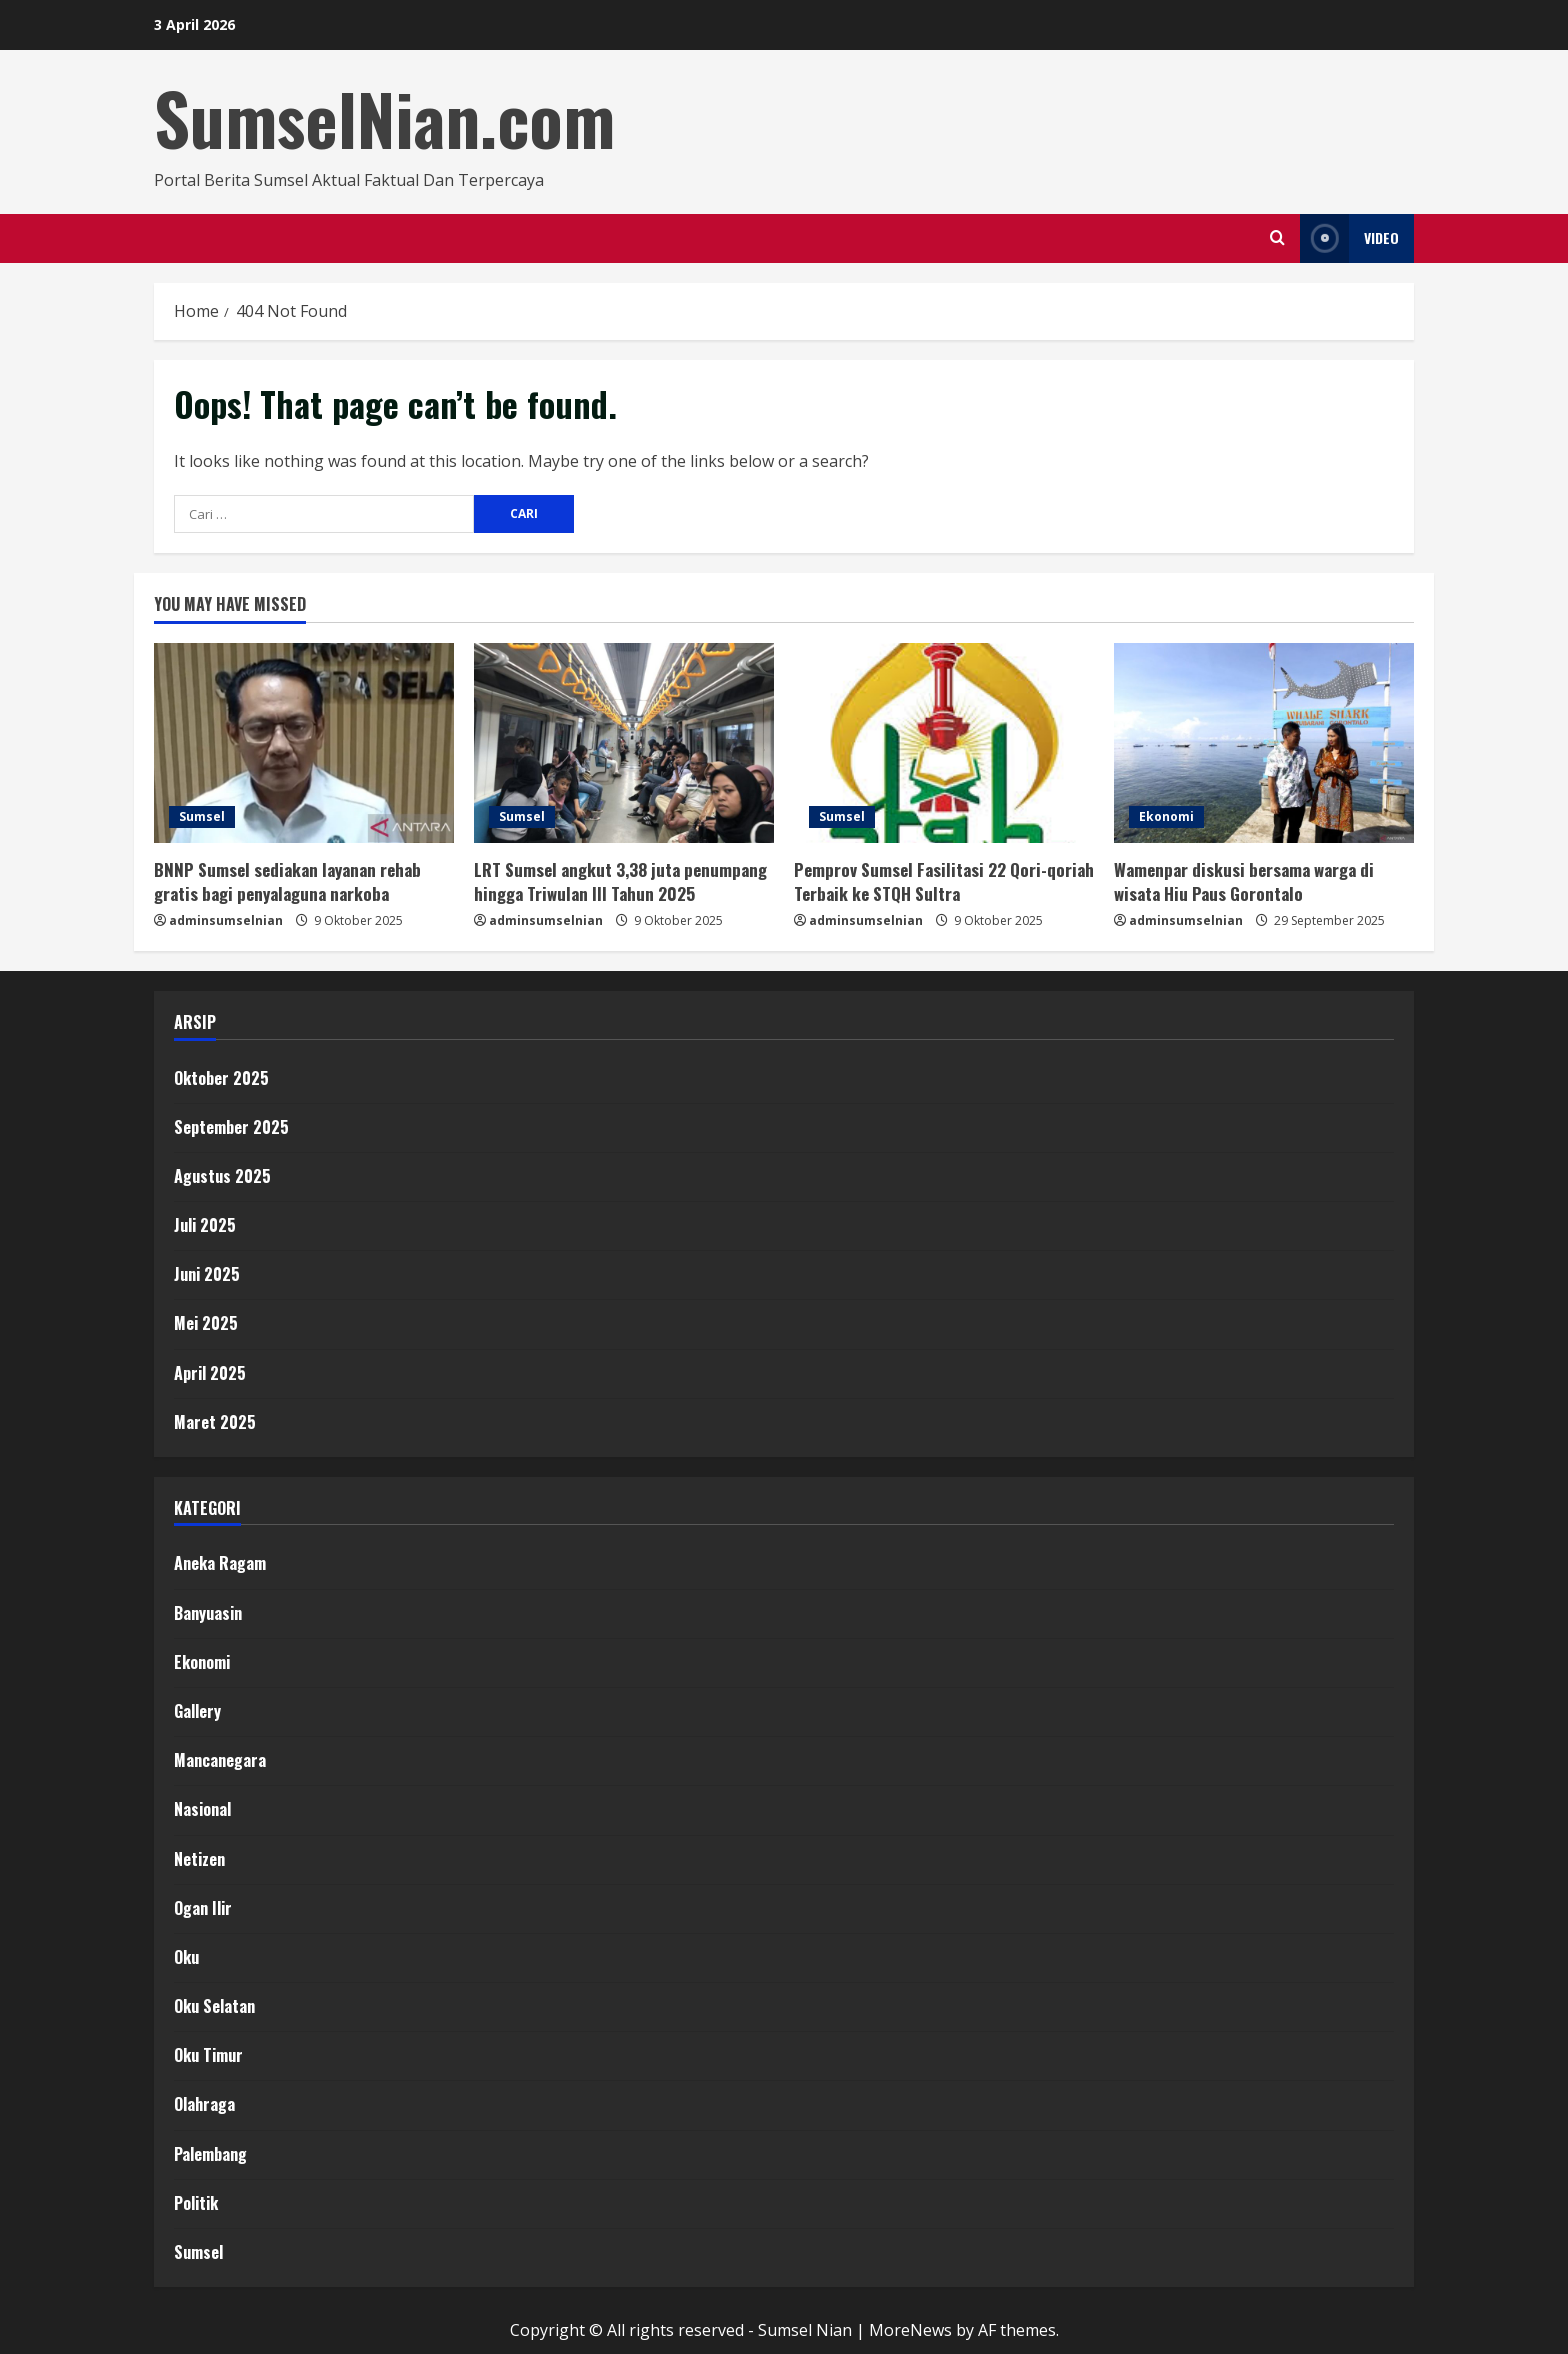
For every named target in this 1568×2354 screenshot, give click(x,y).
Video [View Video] (1349, 238)
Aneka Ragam (220, 1563)
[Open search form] (1277, 238)
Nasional (202, 1809)
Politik (196, 2203)
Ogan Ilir (203, 1908)
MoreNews (910, 2330)
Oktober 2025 (221, 1078)
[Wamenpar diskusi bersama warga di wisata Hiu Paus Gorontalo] (1264, 743)
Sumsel (202, 816)
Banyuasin (208, 1613)
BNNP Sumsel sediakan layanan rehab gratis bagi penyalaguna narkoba (287, 881)
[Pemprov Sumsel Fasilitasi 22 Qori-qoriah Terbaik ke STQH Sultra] (944, 743)
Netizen (199, 1859)
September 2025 (231, 1127)
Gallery (197, 1711)
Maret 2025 (215, 1422)
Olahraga (204, 2104)
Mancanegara (220, 1760)
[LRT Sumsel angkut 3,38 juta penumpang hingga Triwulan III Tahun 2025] (624, 743)
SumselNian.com (384, 118)
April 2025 (210, 1373)
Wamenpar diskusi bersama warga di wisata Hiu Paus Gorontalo (1244, 881)
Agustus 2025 (222, 1176)
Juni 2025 (207, 1274)
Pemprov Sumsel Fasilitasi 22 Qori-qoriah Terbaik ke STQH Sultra (944, 881)
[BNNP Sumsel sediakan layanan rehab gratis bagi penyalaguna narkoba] (304, 743)
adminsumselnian (226, 920)
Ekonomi (1166, 816)
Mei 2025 (206, 1323)
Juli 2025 (205, 1225)
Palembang (210, 2154)
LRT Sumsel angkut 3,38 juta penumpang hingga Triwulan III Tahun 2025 (620, 881)
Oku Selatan (214, 2006)
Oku (186, 1957)
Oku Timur (208, 2055)
